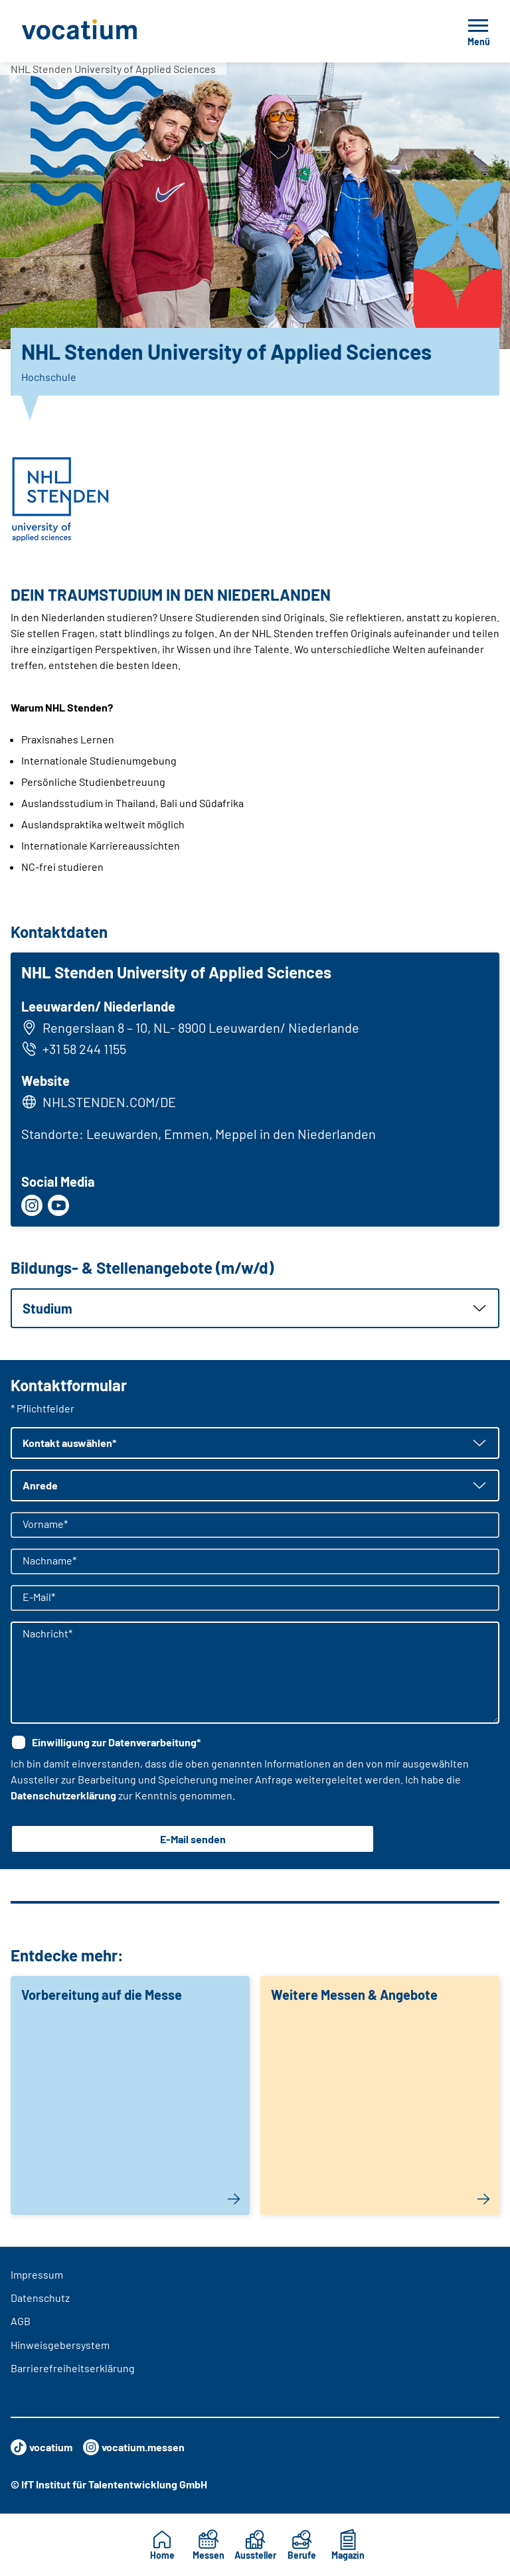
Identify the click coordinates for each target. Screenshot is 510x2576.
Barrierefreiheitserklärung (73, 2368)
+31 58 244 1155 (73, 1049)
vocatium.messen (134, 2447)
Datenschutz (40, 2297)
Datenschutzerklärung (63, 1795)
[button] (255, 1308)
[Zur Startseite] (109, 31)
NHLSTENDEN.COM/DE (109, 1102)
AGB (21, 2320)
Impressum (37, 2274)
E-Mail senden (193, 1839)
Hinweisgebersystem (60, 2344)
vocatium (41, 2447)
